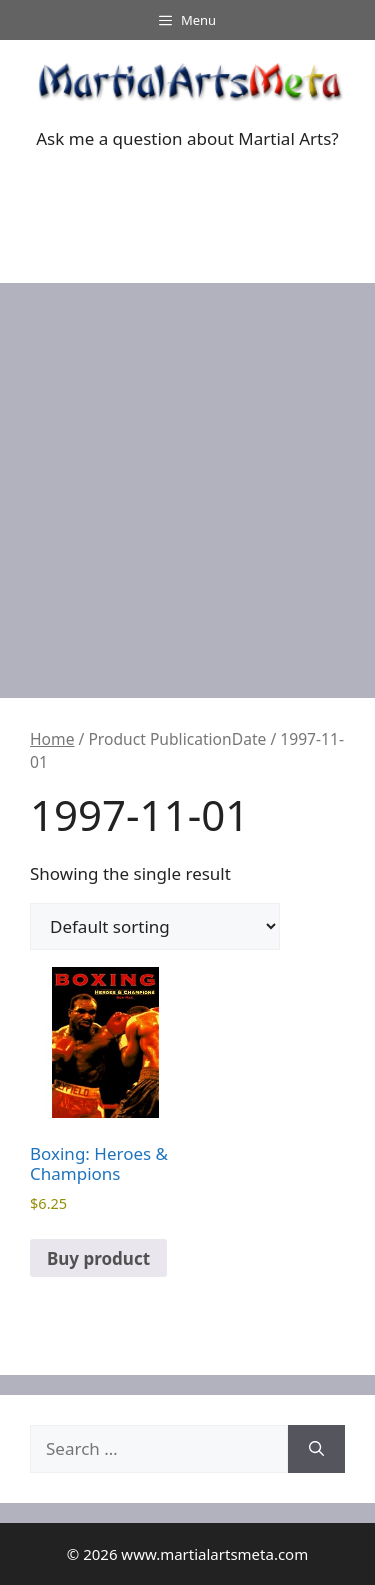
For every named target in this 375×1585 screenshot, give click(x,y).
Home (52, 739)
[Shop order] (155, 926)
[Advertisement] (187, 480)
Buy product (98, 1258)
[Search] (316, 1449)
